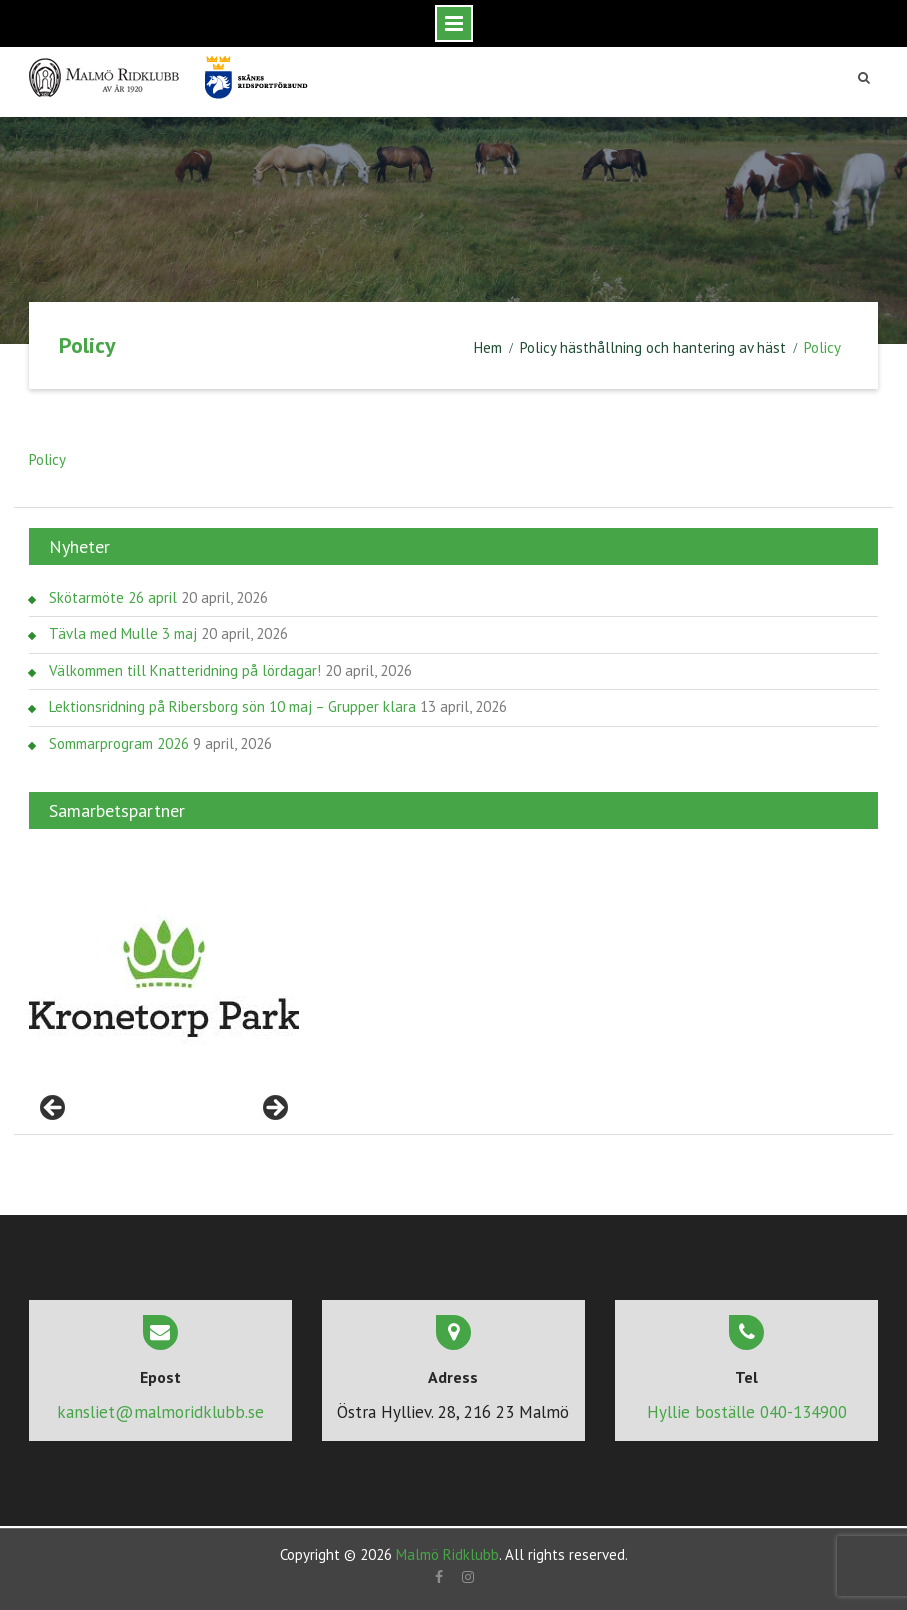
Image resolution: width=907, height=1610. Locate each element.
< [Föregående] (54, 1109)
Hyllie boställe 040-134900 (747, 1412)
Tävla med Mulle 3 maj (123, 633)
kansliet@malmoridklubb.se (160, 1412)
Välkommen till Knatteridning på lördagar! (185, 670)
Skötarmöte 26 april (113, 597)
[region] (164, 979)
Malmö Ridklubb (447, 1554)
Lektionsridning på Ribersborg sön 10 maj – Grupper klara (232, 706)
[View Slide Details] (164, 979)
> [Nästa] (274, 1109)
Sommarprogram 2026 (119, 743)
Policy (47, 459)
